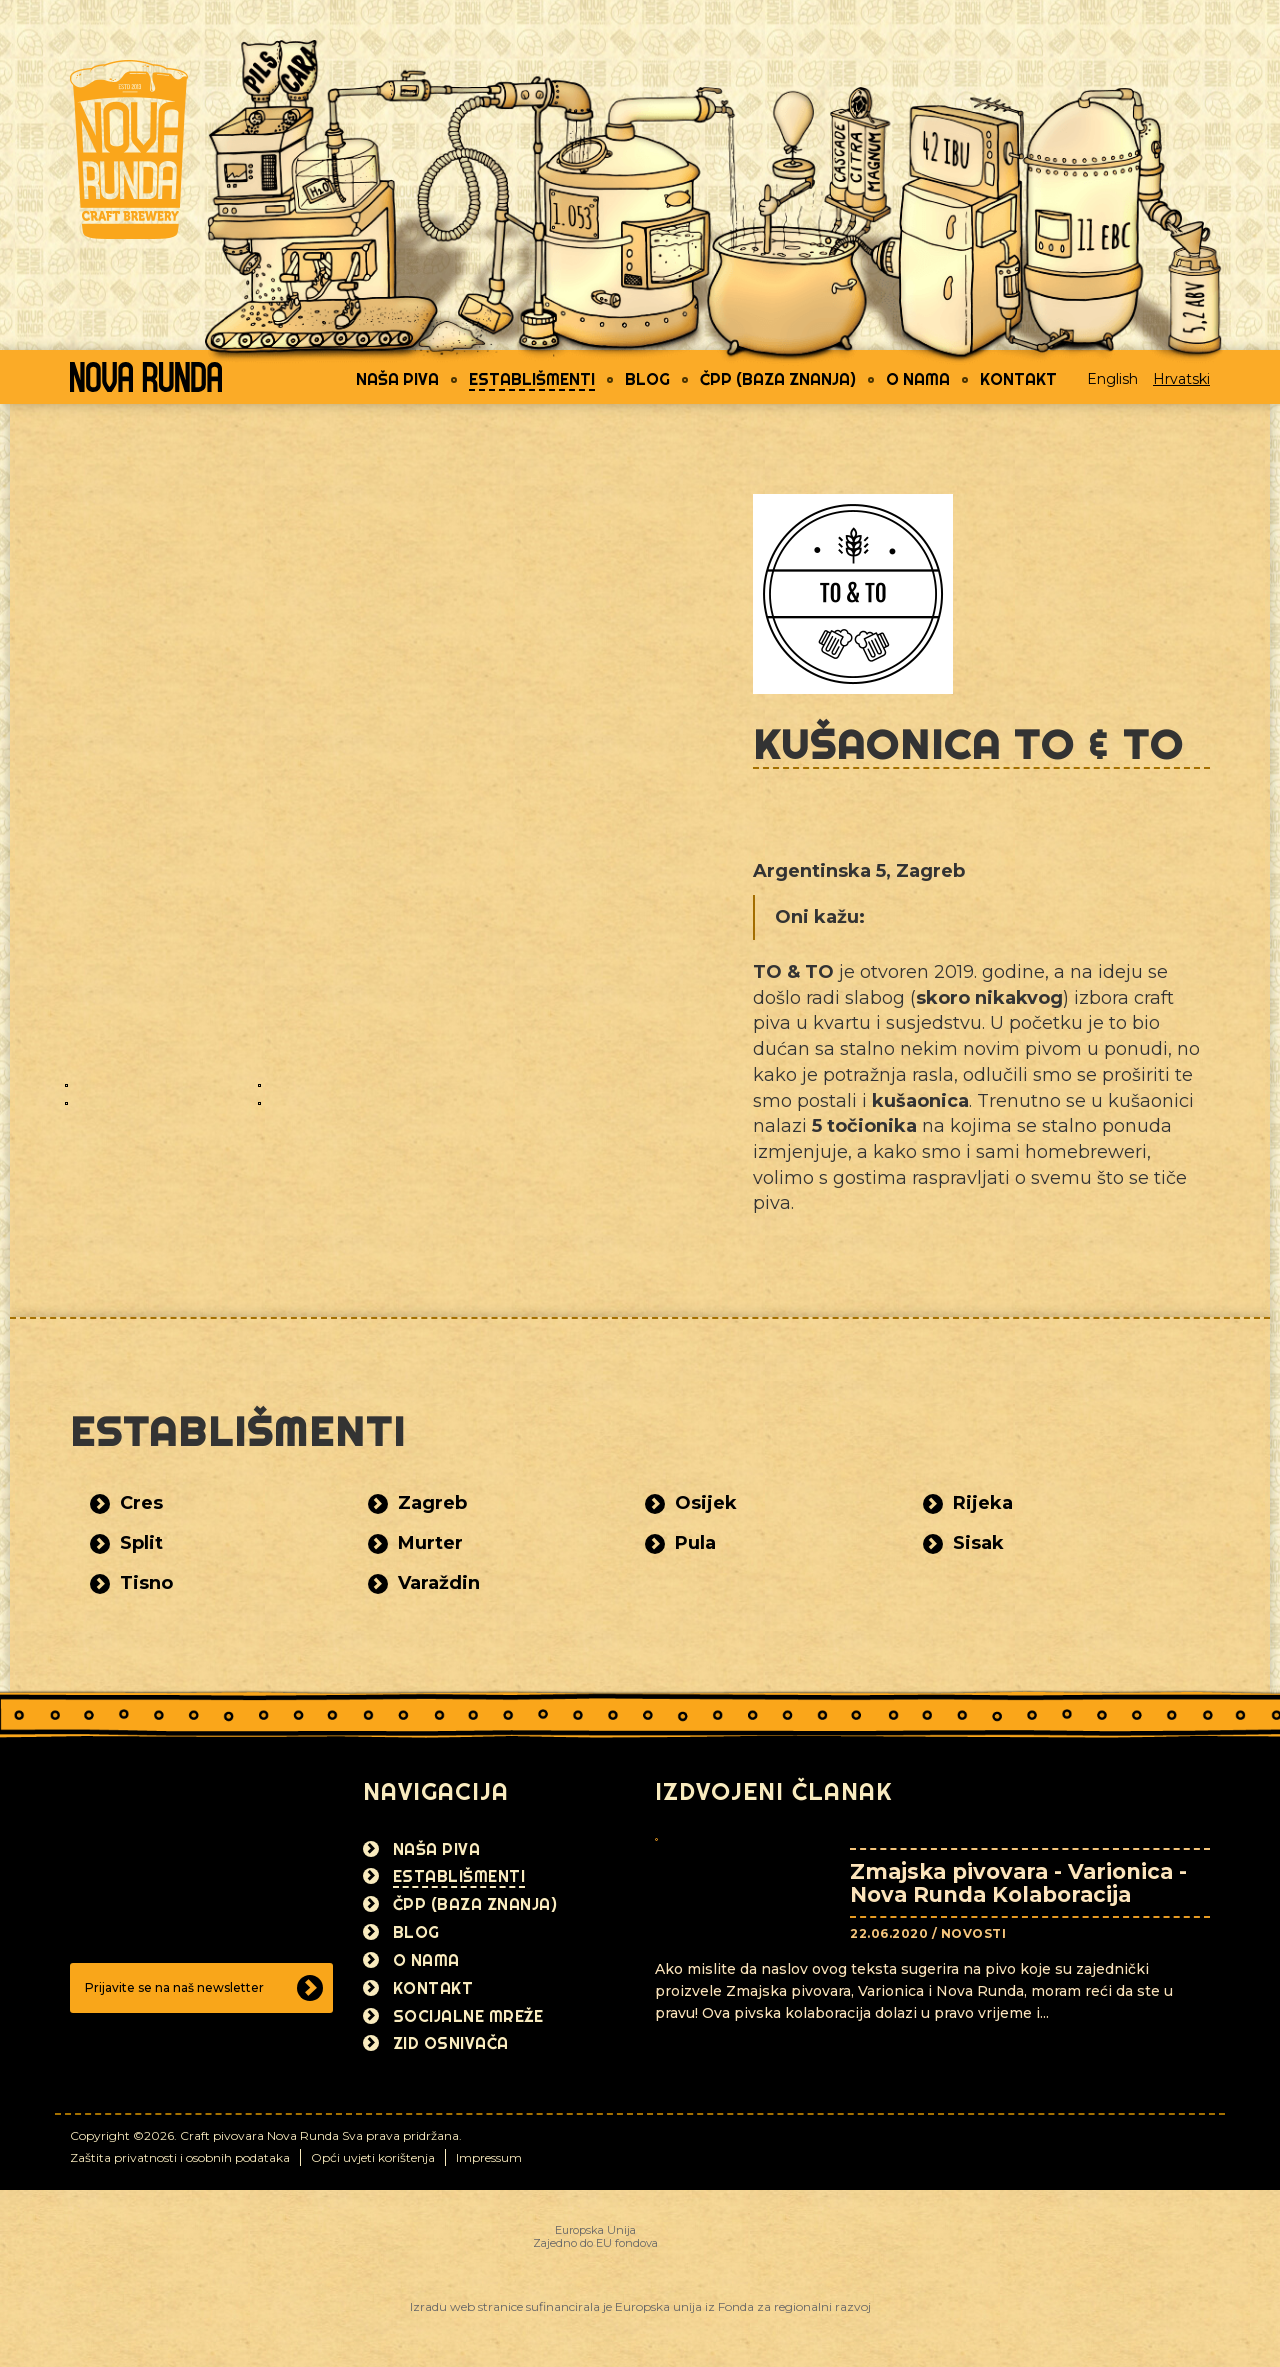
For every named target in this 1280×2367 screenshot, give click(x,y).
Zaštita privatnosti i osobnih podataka (180, 2157)
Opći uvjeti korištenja (373, 2157)
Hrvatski (1181, 379)
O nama (918, 379)
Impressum (489, 2157)
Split (141, 1543)
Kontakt (1018, 379)
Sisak (978, 1543)
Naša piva (397, 379)
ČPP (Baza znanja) (778, 379)
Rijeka (983, 1503)
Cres (141, 1503)
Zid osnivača (451, 2043)
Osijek (706, 1503)
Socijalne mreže (468, 2016)
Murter (430, 1543)
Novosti (974, 1933)
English (1112, 379)
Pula (695, 1543)
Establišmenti (532, 379)
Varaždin (439, 1583)
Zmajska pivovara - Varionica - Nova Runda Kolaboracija (1018, 1883)
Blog (647, 379)
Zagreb (432, 1503)
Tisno (146, 1583)
